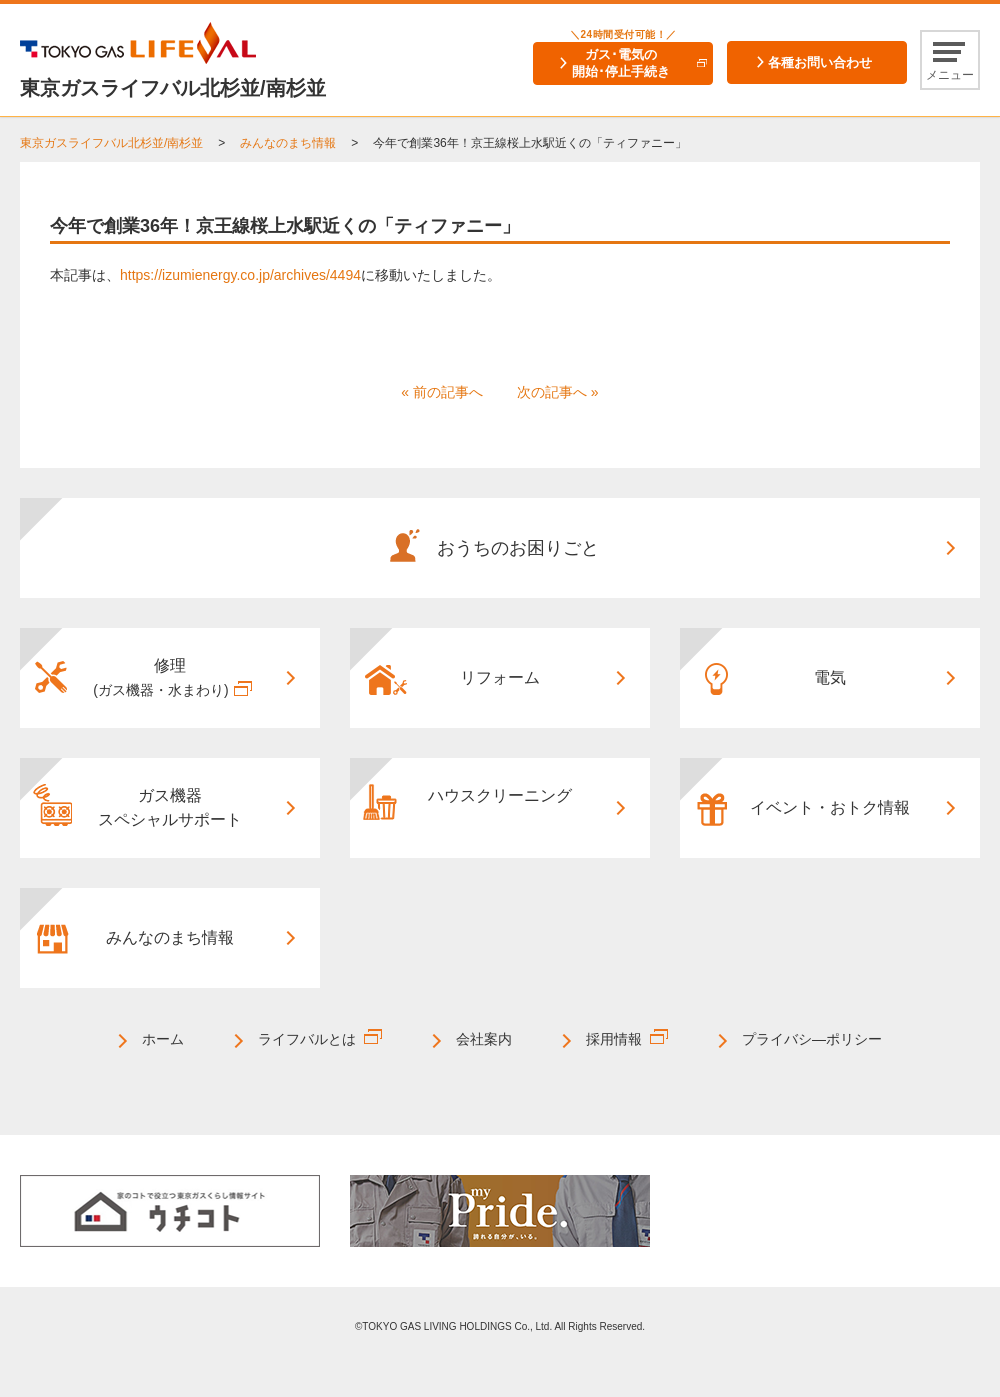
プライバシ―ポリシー (812, 1039)
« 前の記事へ (442, 392)
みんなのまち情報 (288, 143)
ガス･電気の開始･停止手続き (621, 63)
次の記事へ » (558, 392)
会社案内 (484, 1039)
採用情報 (614, 1039)
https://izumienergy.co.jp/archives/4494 (240, 275)
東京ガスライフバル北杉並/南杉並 (111, 143)
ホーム (163, 1039)
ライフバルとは (307, 1039)
